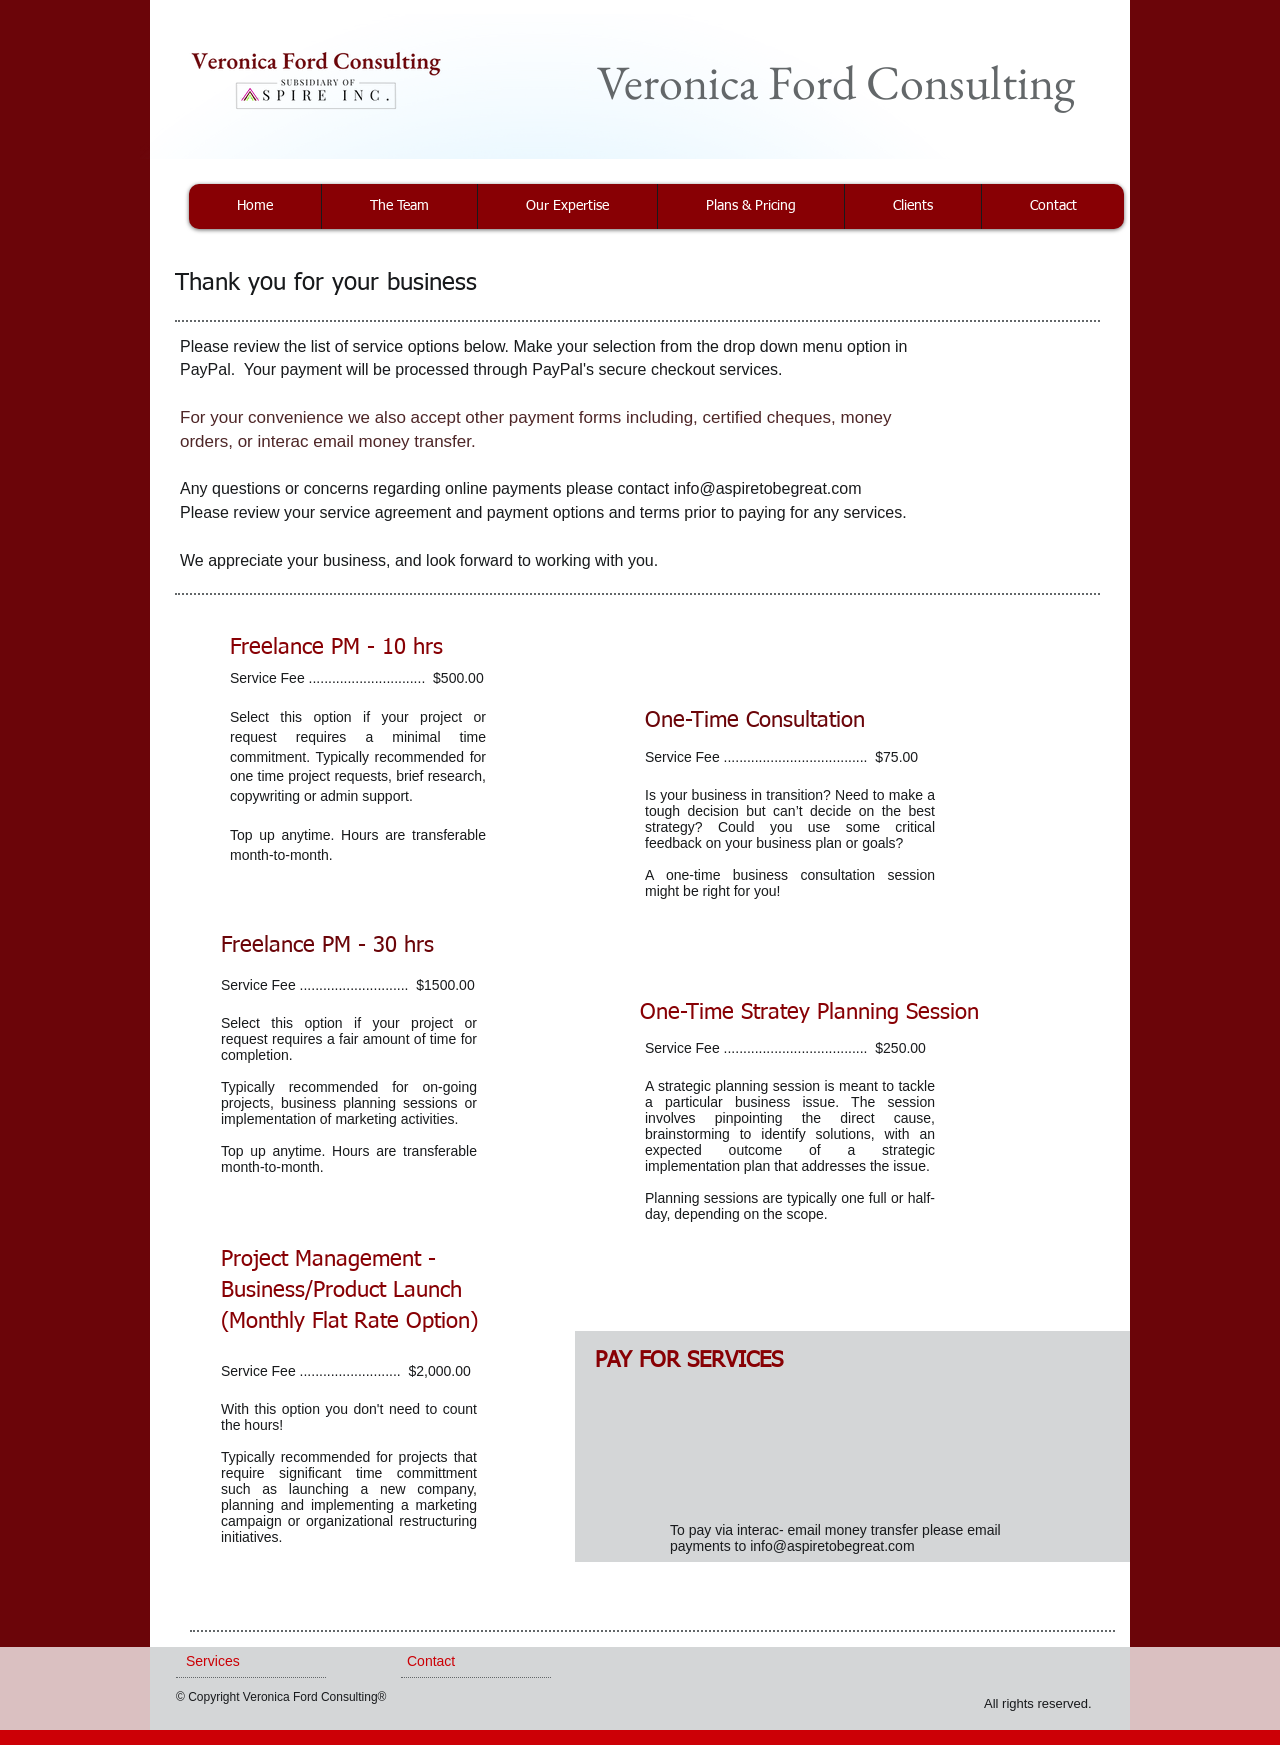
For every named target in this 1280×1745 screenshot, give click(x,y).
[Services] (240, 1662)
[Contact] (464, 1662)
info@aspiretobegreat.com (768, 488)
